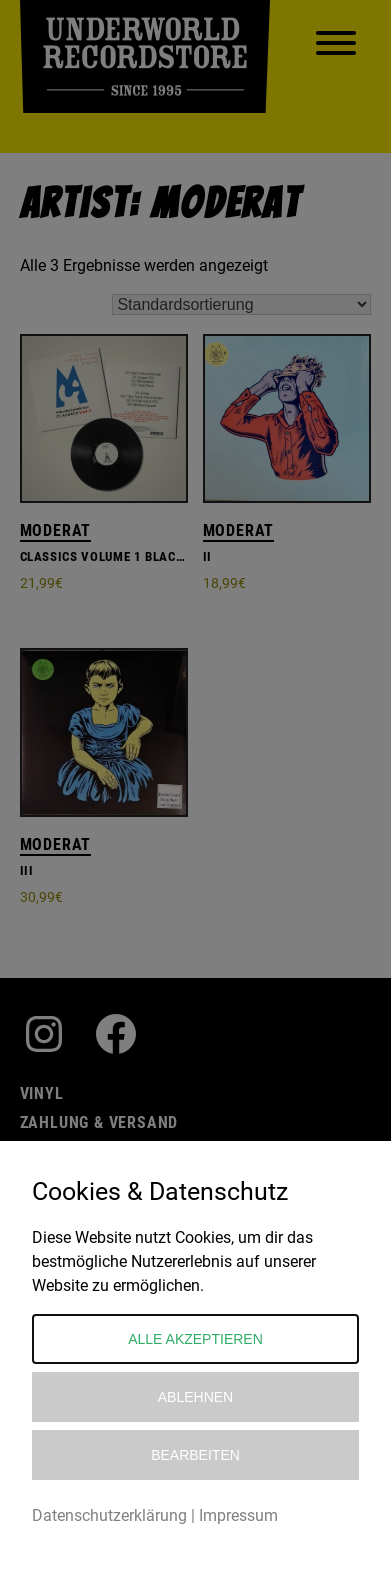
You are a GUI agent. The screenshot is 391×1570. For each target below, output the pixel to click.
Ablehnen (195, 1397)
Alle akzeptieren (195, 1339)
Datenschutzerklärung (109, 1515)
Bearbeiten (195, 1455)
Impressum (238, 1515)
